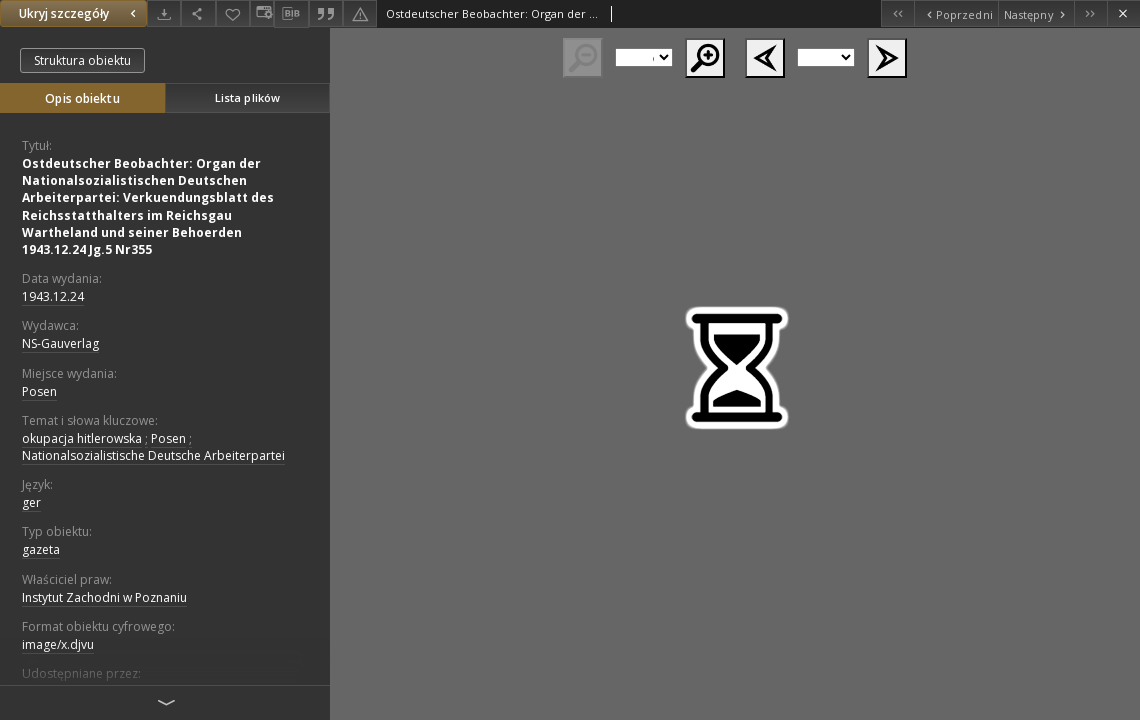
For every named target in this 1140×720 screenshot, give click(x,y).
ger (31, 502)
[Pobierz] (164, 13)
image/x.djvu (58, 644)
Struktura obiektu (82, 60)
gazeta (41, 549)
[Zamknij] (1123, 13)
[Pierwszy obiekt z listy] (897, 13)
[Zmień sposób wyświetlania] (262, 13)
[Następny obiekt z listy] (1036, 13)
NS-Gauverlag (60, 343)
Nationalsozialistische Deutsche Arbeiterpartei (153, 455)
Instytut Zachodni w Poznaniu (104, 597)
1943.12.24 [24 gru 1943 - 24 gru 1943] (53, 296)
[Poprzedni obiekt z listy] (955, 13)
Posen (39, 391)
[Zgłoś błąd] (360, 13)
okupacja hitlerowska (82, 438)
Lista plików (247, 97)
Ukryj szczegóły (80, 13)
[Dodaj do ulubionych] (233, 13)
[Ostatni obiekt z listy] (1090, 13)
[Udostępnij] (198, 13)
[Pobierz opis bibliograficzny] (291, 14)
